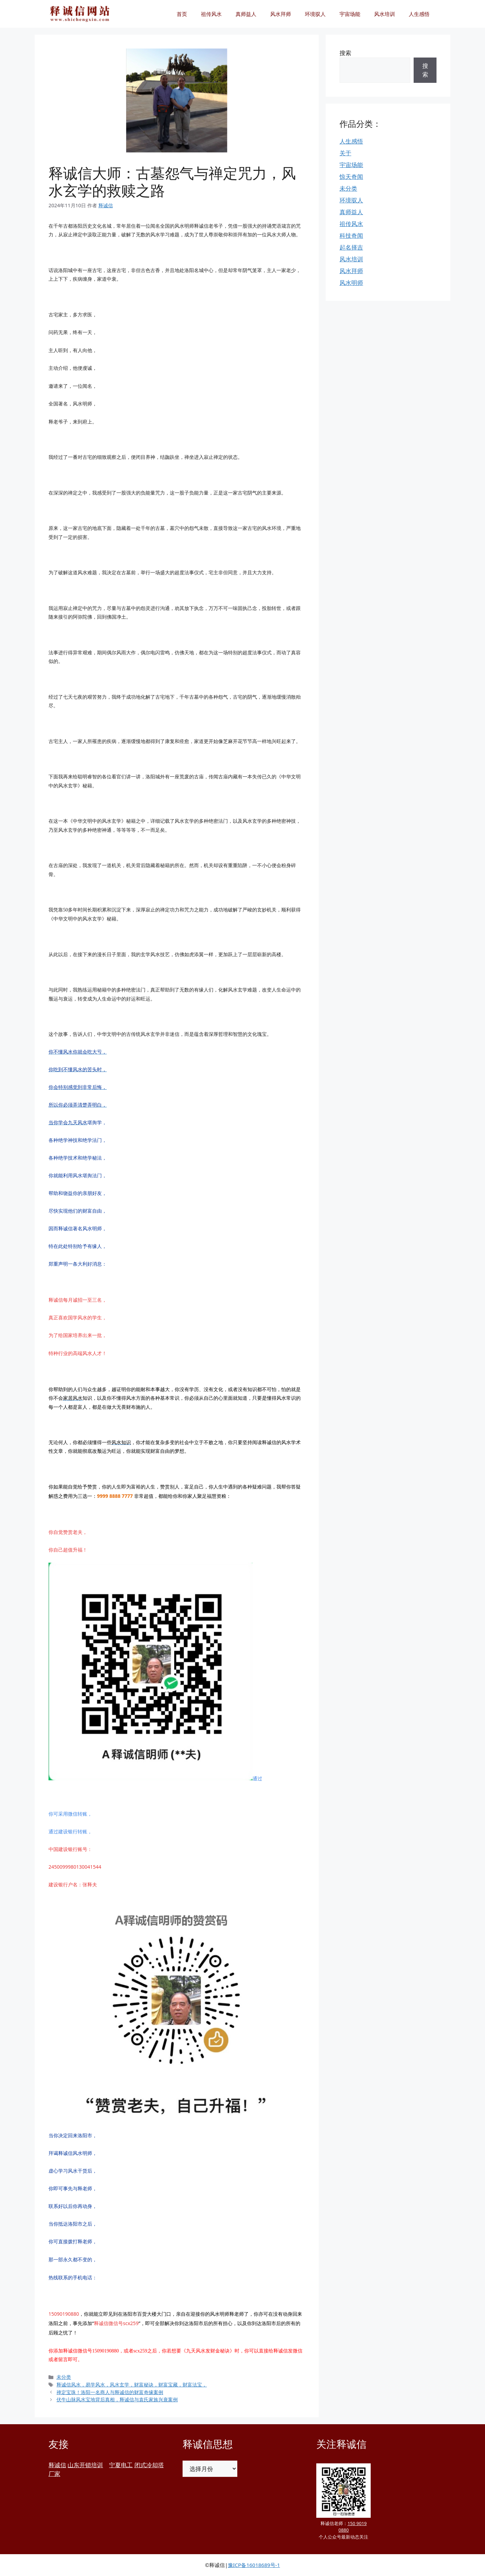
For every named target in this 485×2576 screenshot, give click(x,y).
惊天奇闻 (351, 177)
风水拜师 (280, 13)
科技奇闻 (351, 235)
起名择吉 (351, 247)
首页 (182, 13)
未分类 (63, 2377)
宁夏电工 (121, 2465)
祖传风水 (211, 13)
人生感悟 (419, 13)
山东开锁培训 (85, 2465)
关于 (345, 153)
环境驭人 (315, 13)
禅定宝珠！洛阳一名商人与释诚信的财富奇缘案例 (109, 2392)
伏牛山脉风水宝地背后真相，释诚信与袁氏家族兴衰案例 (117, 2399)
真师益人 (246, 13)
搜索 (345, 53)
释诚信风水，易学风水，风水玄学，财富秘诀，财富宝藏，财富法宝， (131, 2384)
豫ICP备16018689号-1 (254, 2564)
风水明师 (351, 283)
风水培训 (384, 13)
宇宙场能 (350, 13)
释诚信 (57, 2465)
